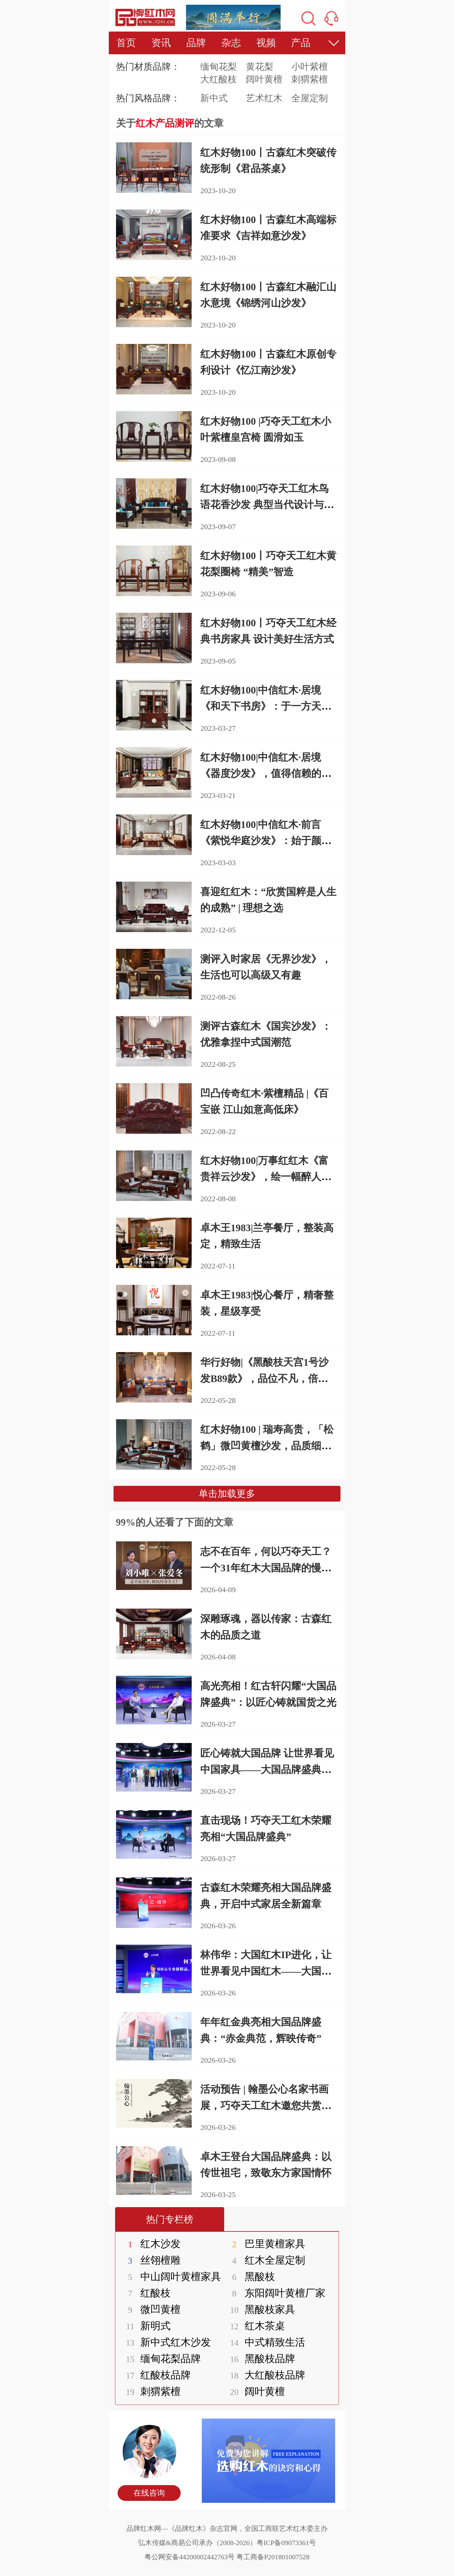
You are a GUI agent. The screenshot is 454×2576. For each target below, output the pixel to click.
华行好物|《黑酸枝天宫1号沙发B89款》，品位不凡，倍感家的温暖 (264, 1378)
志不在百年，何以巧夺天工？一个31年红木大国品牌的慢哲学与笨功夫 (265, 1567)
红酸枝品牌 (155, 2375)
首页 (126, 42)
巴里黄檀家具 (264, 2243)
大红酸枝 (218, 79)
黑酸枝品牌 (259, 2358)
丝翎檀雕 (150, 2260)
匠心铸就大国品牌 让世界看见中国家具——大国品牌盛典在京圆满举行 (267, 1769)
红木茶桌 (254, 2325)
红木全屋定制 (264, 2260)
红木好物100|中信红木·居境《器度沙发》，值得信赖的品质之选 (265, 773)
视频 (266, 42)
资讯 (161, 42)
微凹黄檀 (150, 2309)
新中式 (214, 98)
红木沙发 (150, 2243)
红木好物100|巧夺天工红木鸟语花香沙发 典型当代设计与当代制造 (267, 504)
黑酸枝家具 (259, 2309)
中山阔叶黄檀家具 (170, 2276)
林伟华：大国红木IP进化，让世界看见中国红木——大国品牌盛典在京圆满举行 (265, 1971)
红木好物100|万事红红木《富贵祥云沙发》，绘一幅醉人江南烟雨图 (265, 1176)
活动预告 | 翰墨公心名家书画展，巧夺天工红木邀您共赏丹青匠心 (265, 2105)
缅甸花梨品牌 (160, 2358)
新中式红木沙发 (165, 2342)
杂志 (231, 42)
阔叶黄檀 (264, 79)
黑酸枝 (249, 2276)
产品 (301, 42)
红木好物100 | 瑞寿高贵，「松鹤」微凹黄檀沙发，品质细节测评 (267, 1445)
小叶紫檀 (309, 67)
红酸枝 (145, 2293)
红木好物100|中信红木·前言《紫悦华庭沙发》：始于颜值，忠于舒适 (260, 840)
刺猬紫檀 (309, 79)
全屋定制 (309, 98)
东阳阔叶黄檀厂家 (274, 2293)
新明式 (145, 2325)
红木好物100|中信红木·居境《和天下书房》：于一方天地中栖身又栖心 (265, 706)
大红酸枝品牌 (264, 2375)
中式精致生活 (264, 2342)
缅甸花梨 (218, 67)
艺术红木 (264, 98)
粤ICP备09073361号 (286, 2543)
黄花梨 (259, 67)
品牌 (196, 42)
